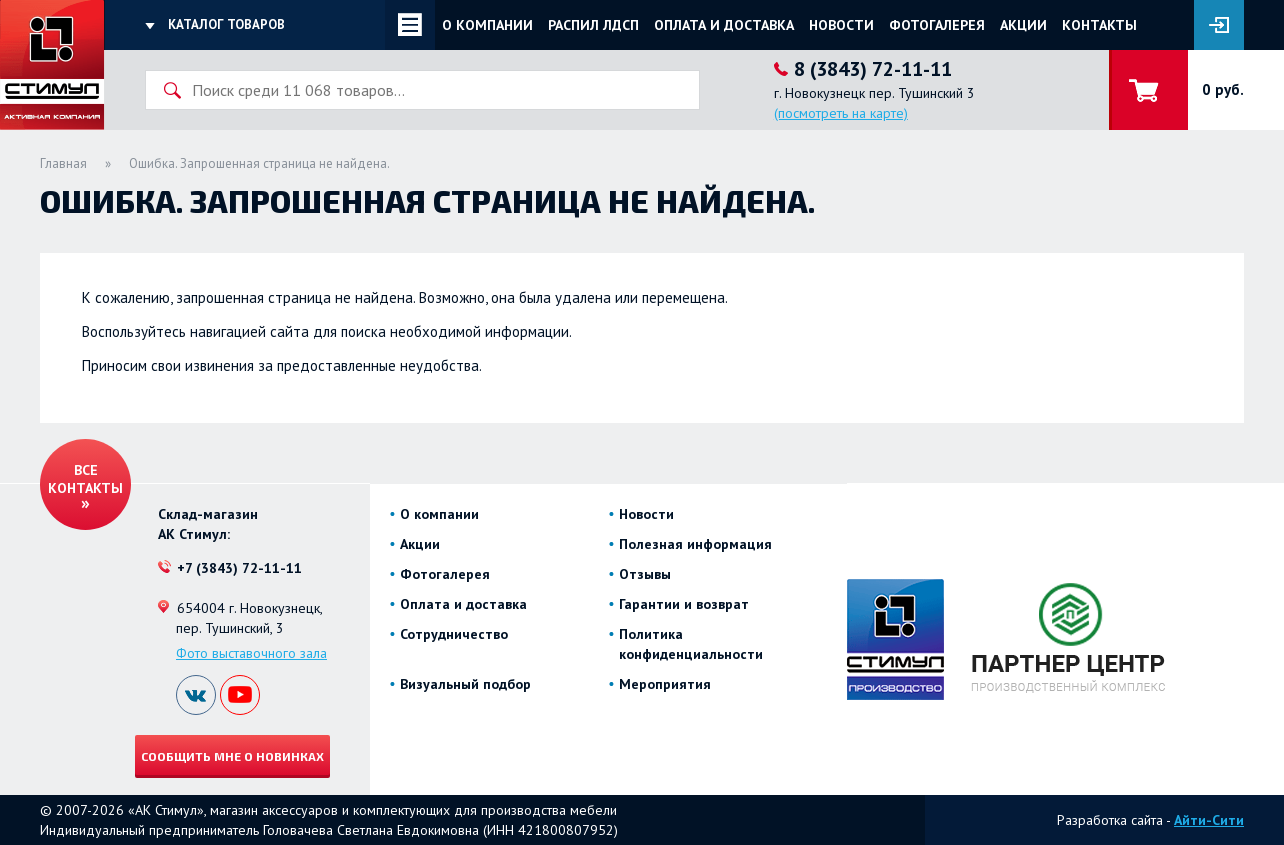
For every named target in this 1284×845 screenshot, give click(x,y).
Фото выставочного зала (251, 653)
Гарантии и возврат (684, 604)
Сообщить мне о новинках (232, 756)
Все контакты (85, 479)
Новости (841, 25)
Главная (63, 163)
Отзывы (645, 574)
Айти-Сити (1209, 820)
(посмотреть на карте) (841, 113)
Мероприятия (665, 684)
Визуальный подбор (465, 684)
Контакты (1099, 25)
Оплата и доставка (724, 25)
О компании (487, 25)
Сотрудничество (454, 634)
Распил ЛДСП (593, 25)
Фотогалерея (937, 25)
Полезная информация (695, 544)
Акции (1023, 25)
